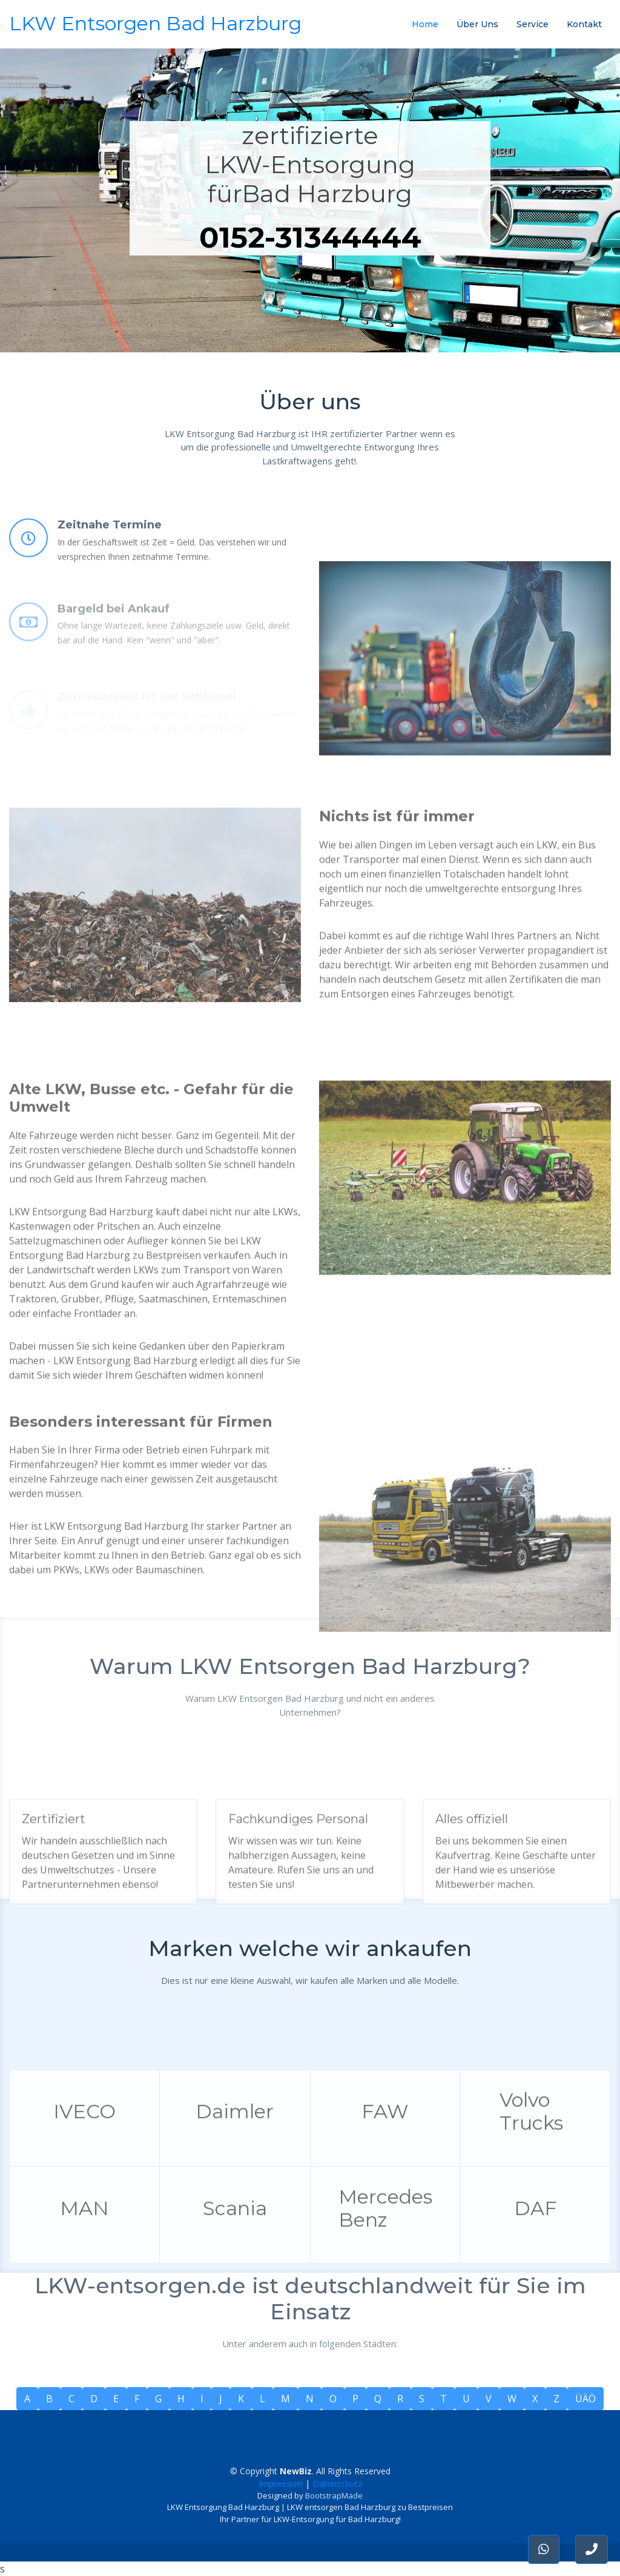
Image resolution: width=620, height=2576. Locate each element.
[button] (591, 2549)
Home (425, 24)
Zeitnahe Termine (110, 549)
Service (532, 24)
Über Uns (477, 24)
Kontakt (584, 24)
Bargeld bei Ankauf (114, 635)
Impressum (281, 2483)
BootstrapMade (334, 2495)
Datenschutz (337, 2483)
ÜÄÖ (585, 2398)
